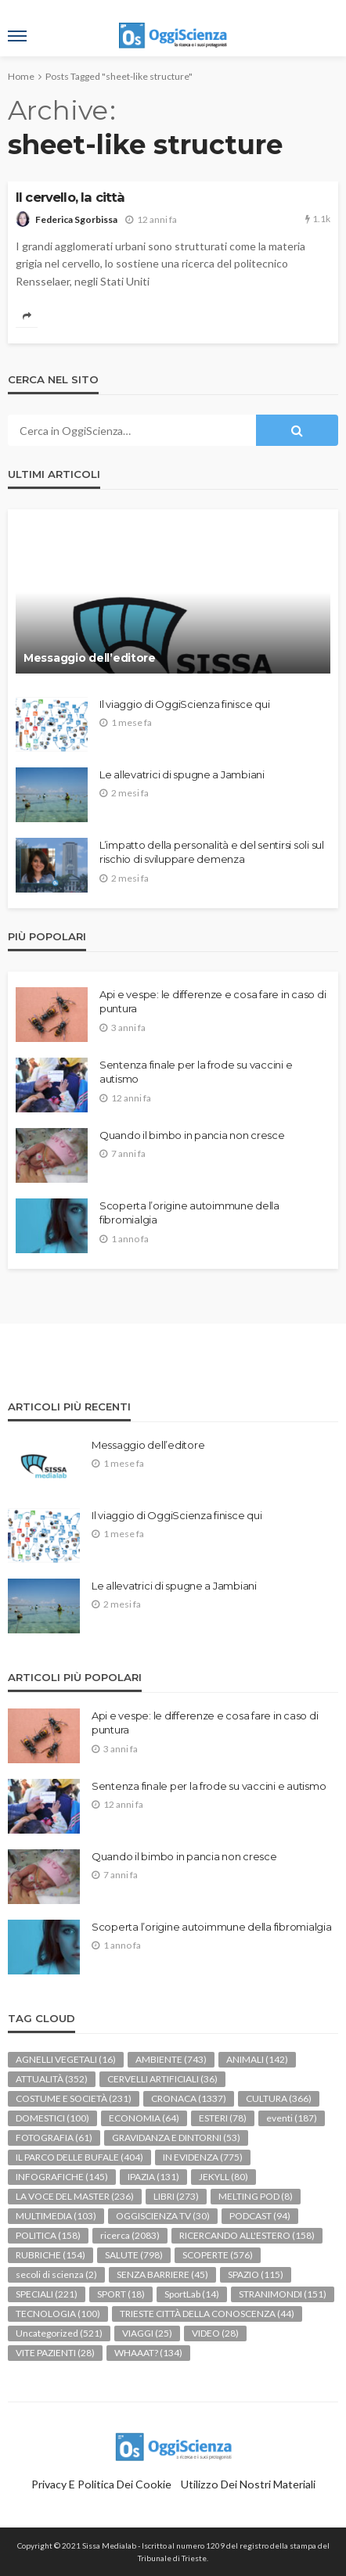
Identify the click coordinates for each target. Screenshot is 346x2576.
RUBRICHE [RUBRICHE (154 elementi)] (50, 2255)
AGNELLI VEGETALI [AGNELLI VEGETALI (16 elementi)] (66, 2059)
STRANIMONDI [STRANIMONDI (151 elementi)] (282, 2294)
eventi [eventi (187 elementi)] (291, 2118)
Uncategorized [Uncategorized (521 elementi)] (59, 2333)
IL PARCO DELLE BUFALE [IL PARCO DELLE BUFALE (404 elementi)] (79, 2157)
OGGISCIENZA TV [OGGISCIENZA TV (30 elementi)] (163, 2216)
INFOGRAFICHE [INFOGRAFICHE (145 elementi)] (62, 2177)
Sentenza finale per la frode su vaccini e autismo (195, 1071)
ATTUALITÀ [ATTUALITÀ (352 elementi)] (52, 2079)
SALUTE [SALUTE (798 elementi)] (134, 2255)
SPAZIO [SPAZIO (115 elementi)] (255, 2274)
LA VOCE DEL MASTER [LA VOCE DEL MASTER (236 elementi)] (75, 2196)
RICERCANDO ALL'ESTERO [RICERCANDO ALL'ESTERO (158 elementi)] (247, 2235)
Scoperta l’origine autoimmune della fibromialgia (189, 1212)
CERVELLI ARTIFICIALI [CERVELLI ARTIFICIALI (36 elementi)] (162, 2079)
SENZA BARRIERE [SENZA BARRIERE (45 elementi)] (162, 2274)
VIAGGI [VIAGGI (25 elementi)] (147, 2333)
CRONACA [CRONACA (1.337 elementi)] (188, 2098)
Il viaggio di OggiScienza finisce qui (184, 704)
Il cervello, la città (70, 197)
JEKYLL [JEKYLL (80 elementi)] (223, 2177)
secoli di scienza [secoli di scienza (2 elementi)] (56, 2274)
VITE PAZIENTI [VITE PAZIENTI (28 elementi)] (55, 2353)
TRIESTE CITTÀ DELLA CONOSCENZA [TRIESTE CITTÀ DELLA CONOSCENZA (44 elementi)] (207, 2313)
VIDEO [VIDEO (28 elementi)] (215, 2333)
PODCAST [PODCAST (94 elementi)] (259, 2216)
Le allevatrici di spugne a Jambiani (182, 774)
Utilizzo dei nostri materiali (248, 2484)
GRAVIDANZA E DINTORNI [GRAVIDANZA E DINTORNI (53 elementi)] (176, 2137)
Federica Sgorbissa (76, 219)
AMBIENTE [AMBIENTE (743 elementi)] (171, 2059)
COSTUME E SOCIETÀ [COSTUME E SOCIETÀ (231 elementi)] (74, 2098)
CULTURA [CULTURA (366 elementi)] (279, 2098)
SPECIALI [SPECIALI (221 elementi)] (46, 2294)
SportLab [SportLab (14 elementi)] (191, 2294)
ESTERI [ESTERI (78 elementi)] (223, 2118)
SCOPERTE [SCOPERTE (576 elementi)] (217, 2255)
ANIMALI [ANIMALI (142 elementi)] (257, 2059)
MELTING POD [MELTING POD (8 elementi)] (255, 2196)
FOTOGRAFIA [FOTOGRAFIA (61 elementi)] (54, 2137)
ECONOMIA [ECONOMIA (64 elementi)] (144, 2118)
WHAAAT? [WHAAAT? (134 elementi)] (148, 2353)
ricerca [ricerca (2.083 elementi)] (130, 2235)
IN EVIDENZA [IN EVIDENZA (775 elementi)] (203, 2157)
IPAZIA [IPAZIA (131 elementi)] (153, 2177)
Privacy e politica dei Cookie (101, 2484)
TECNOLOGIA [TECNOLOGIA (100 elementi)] (58, 2313)
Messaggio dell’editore (89, 658)
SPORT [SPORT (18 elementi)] (121, 2294)
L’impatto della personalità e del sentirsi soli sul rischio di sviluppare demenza (211, 852)
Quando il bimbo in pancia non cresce (192, 1135)
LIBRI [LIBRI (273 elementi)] (176, 2196)
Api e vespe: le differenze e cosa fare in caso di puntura (212, 1001)
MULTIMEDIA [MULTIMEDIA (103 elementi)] (56, 2216)
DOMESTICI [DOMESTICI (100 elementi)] (52, 2118)
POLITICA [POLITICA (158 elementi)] (48, 2235)
